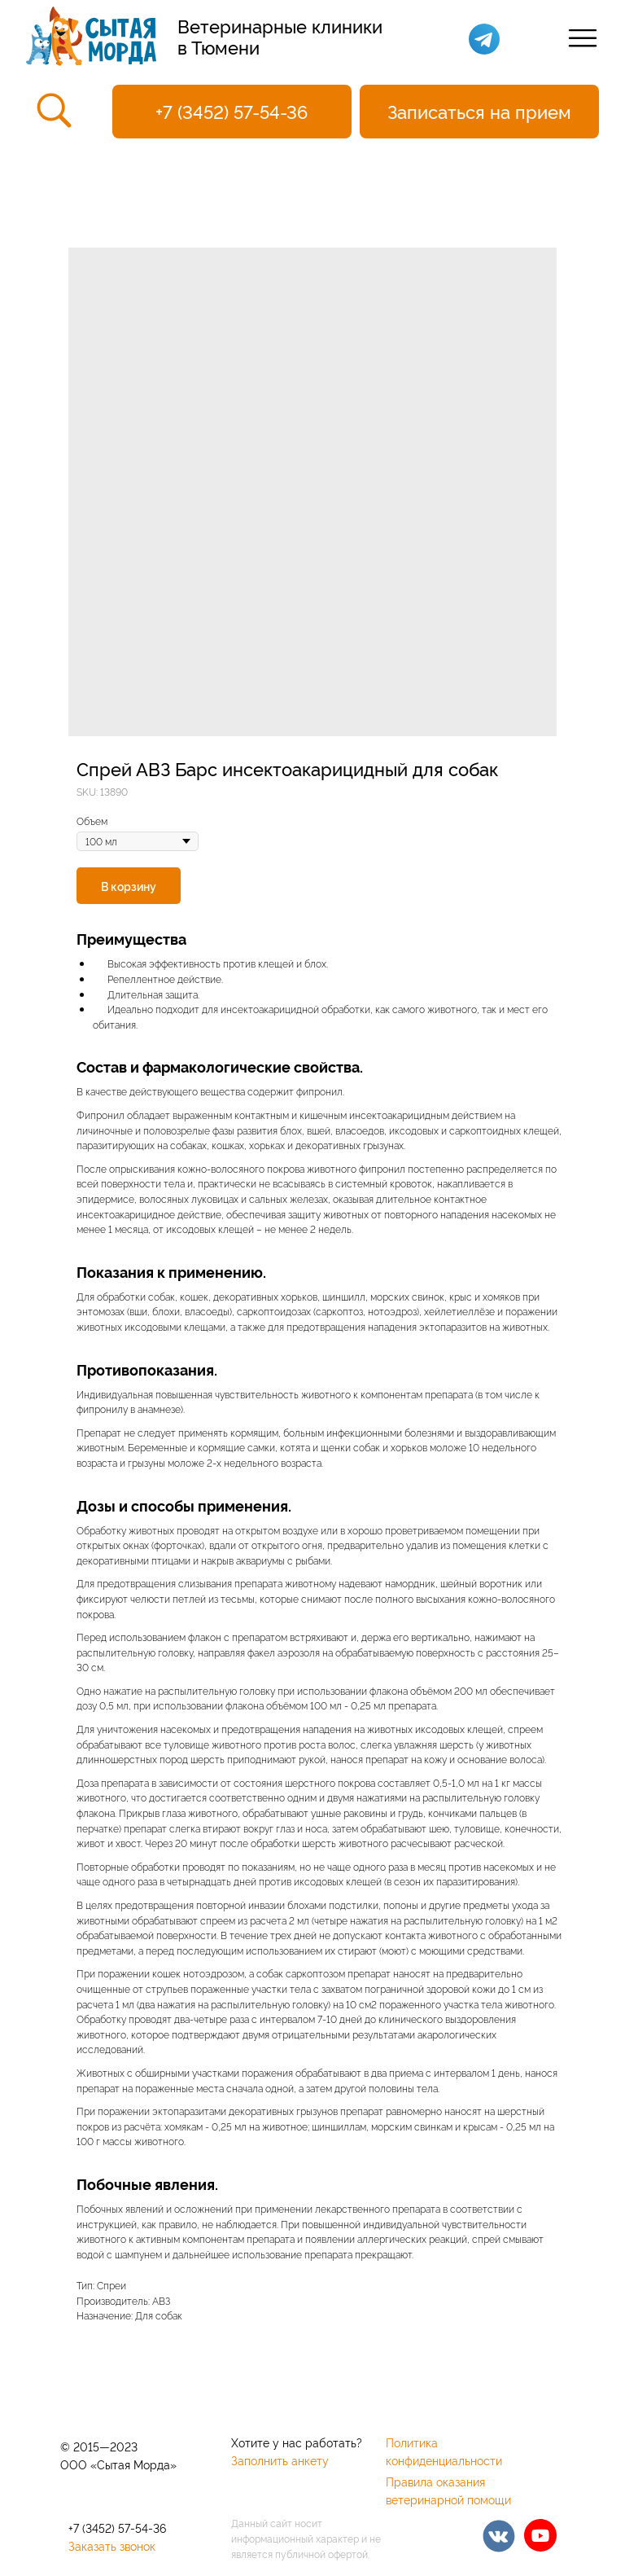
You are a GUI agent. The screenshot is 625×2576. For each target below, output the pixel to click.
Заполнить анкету (280, 2460)
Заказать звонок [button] (111, 2545)
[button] (479, 111)
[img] (499, 2536)
